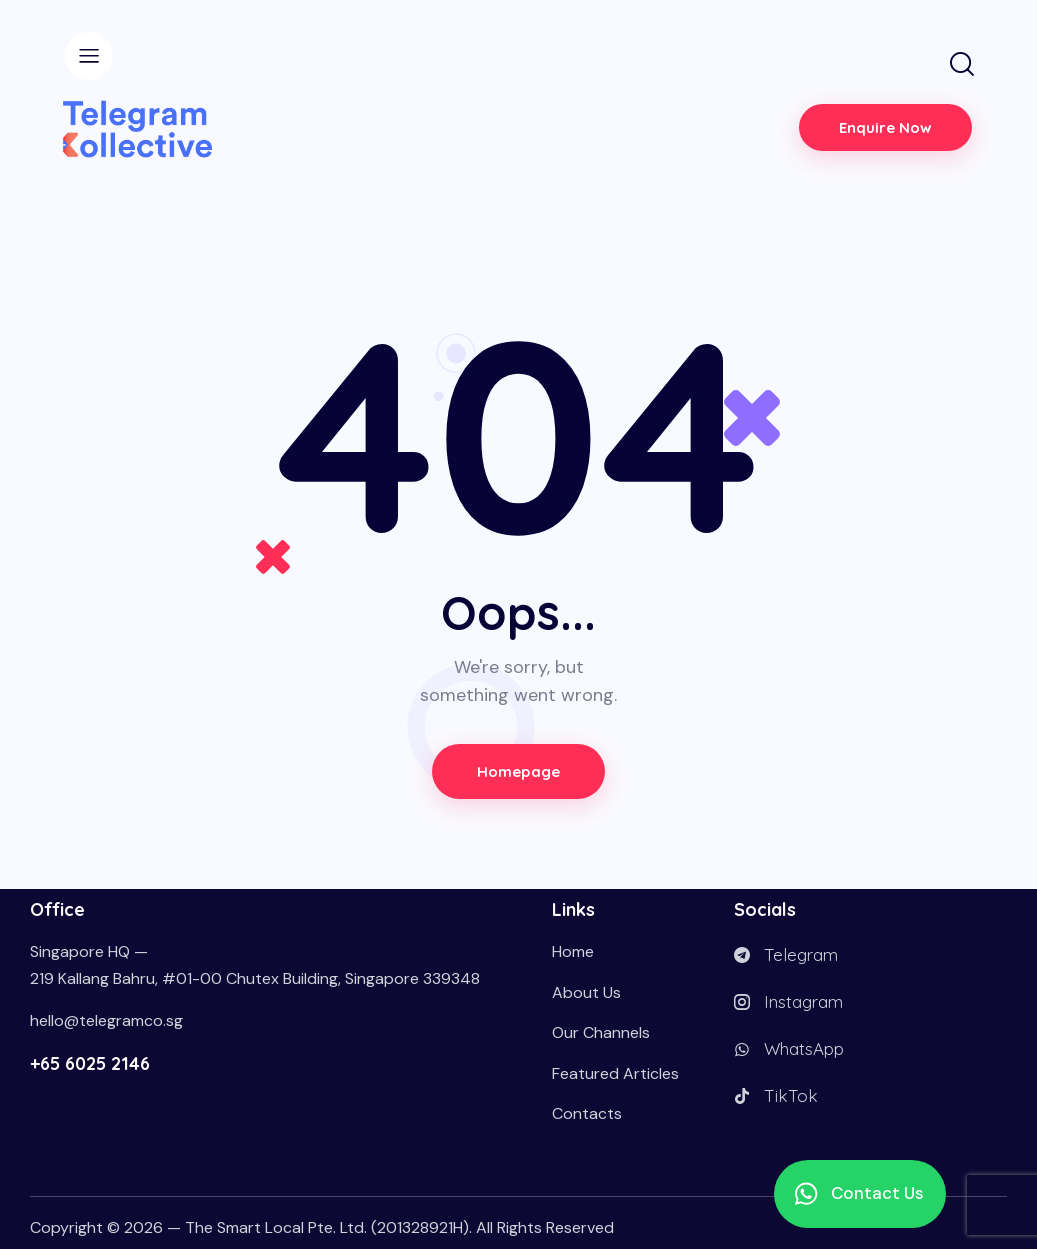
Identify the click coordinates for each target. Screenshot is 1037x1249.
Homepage (518, 771)
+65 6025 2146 (90, 1063)
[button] (860, 1194)
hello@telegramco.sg (106, 1020)
